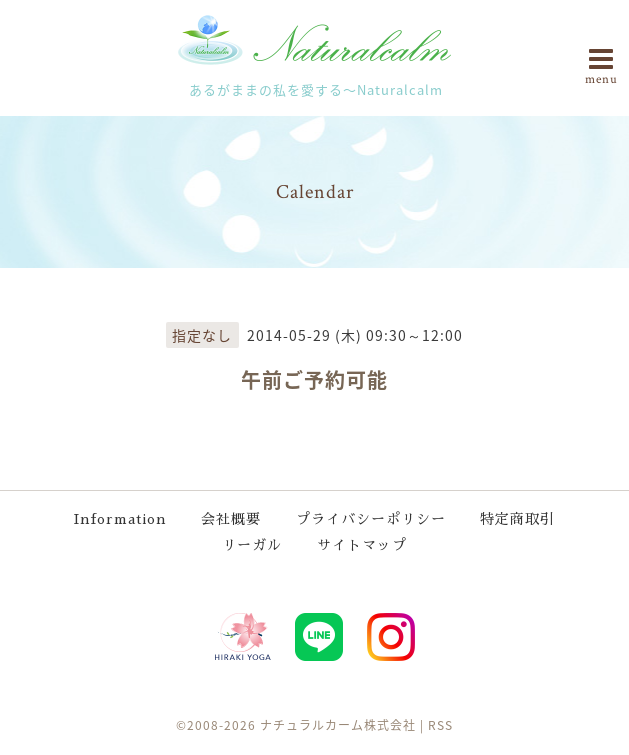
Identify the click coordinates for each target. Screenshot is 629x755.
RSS (440, 725)
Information (120, 519)
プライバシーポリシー (371, 519)
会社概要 (231, 519)
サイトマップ (362, 545)
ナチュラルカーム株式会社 (338, 725)
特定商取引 (517, 519)
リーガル (252, 545)
